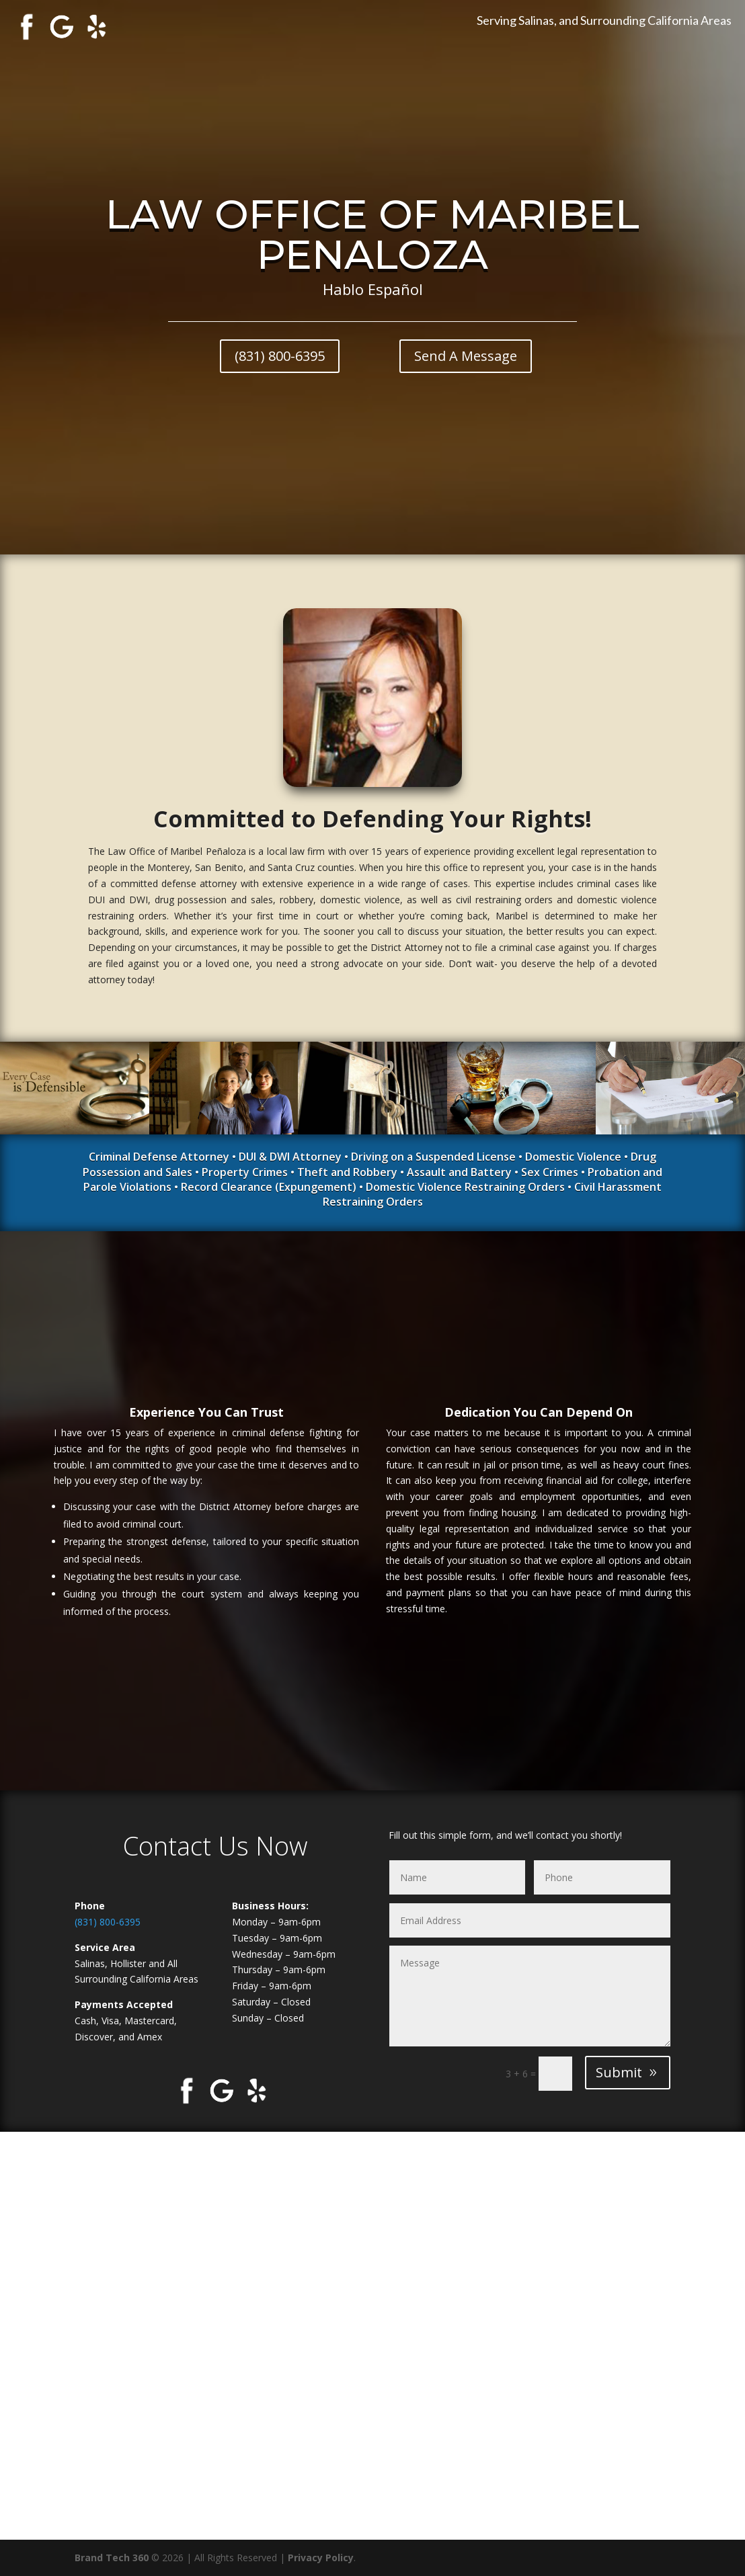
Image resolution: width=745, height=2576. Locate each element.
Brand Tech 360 (112, 2557)
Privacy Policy (321, 2557)
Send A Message (465, 356)
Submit (619, 2072)
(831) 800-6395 (280, 356)
